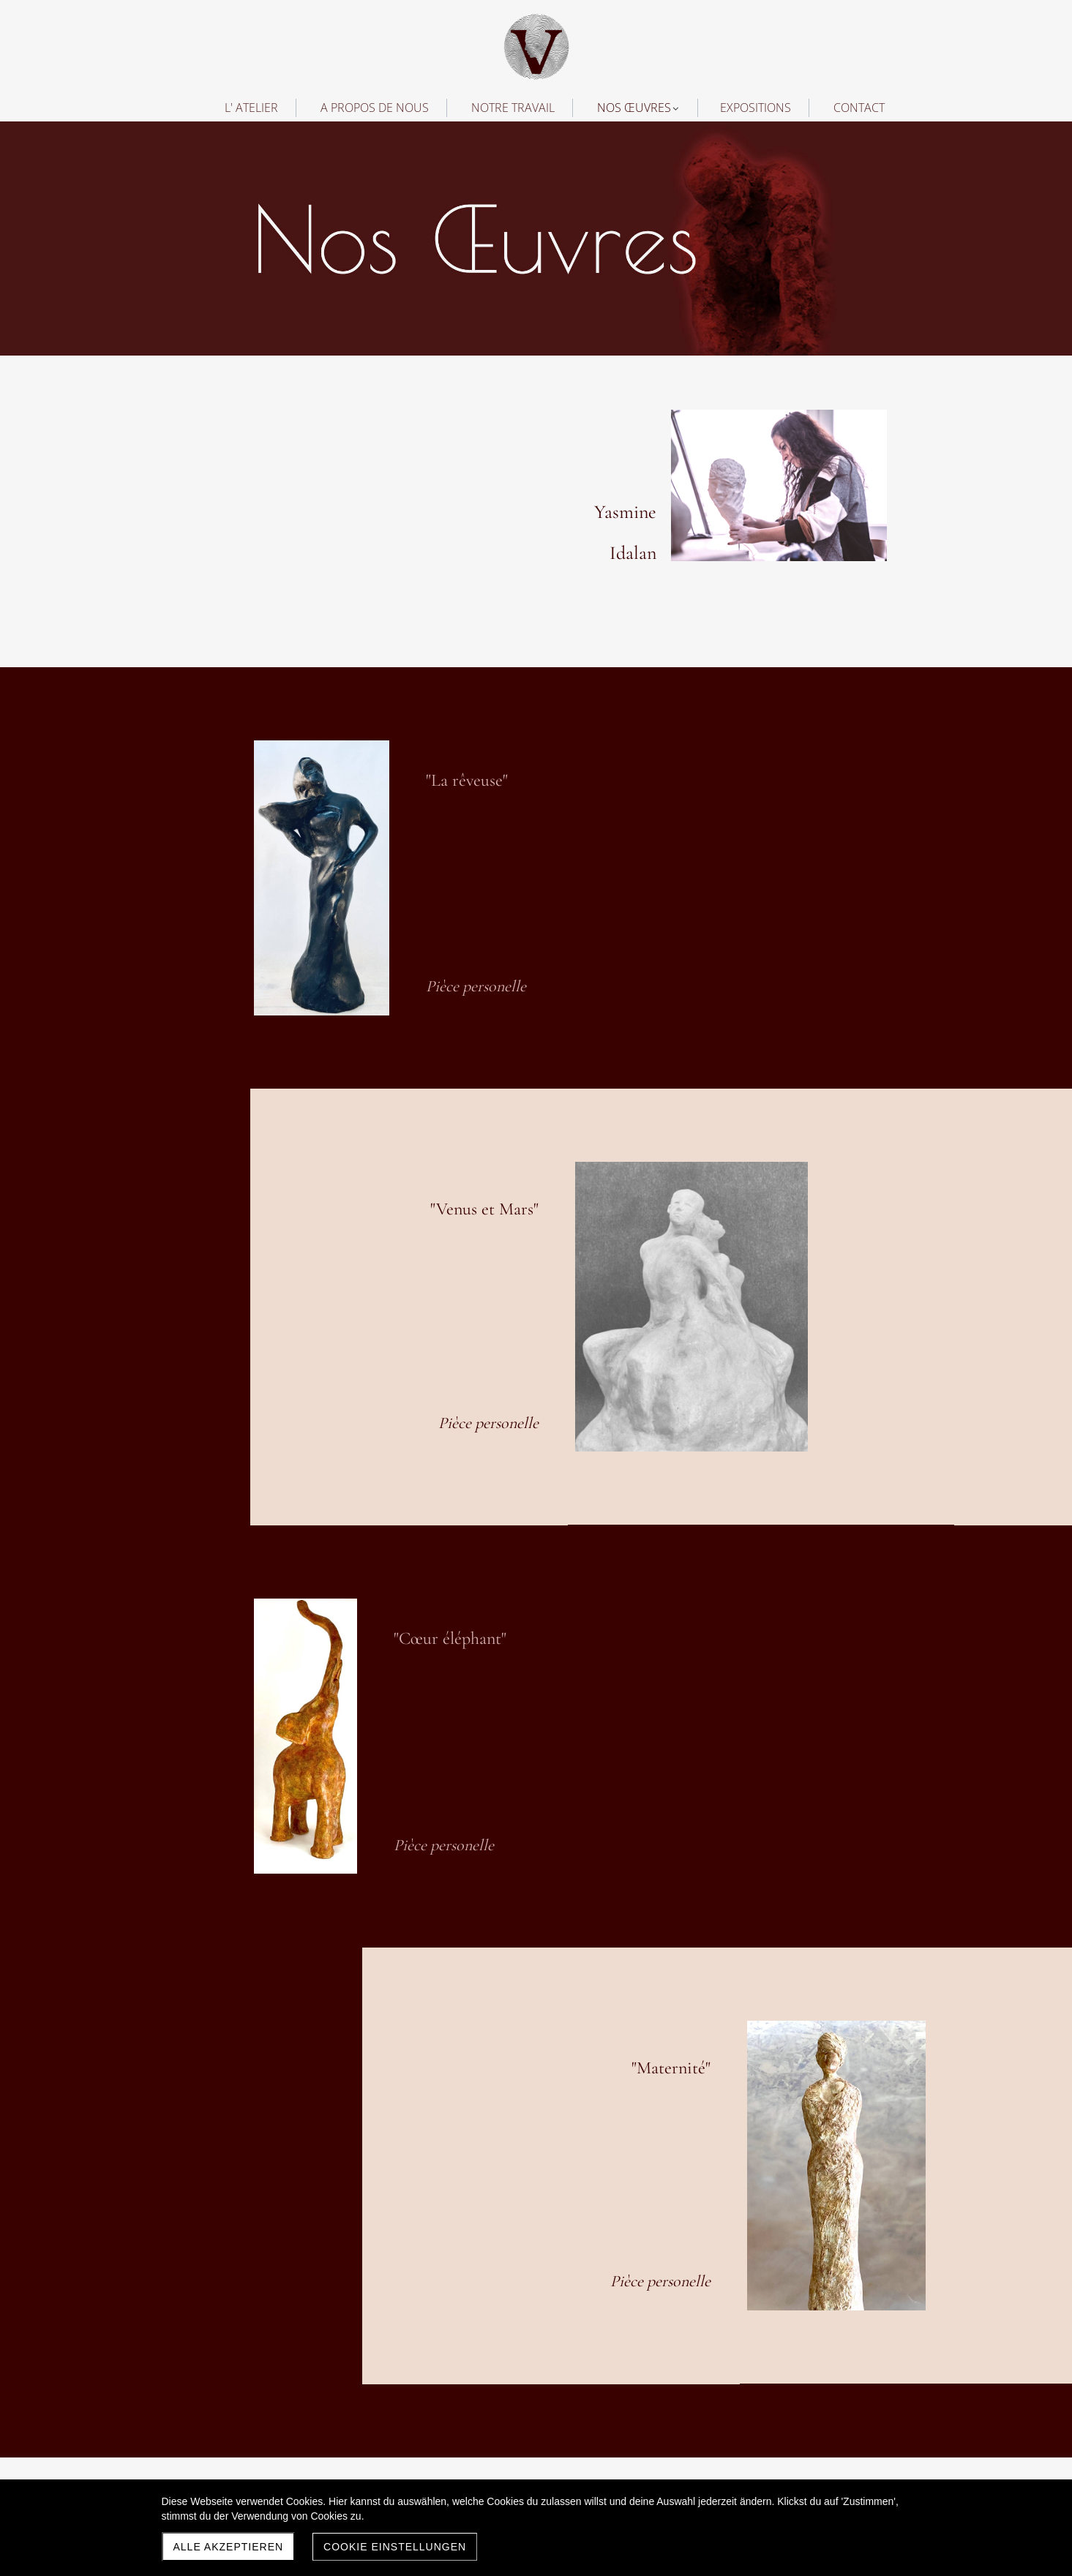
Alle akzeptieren (228, 2547)
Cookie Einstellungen (394, 2547)
